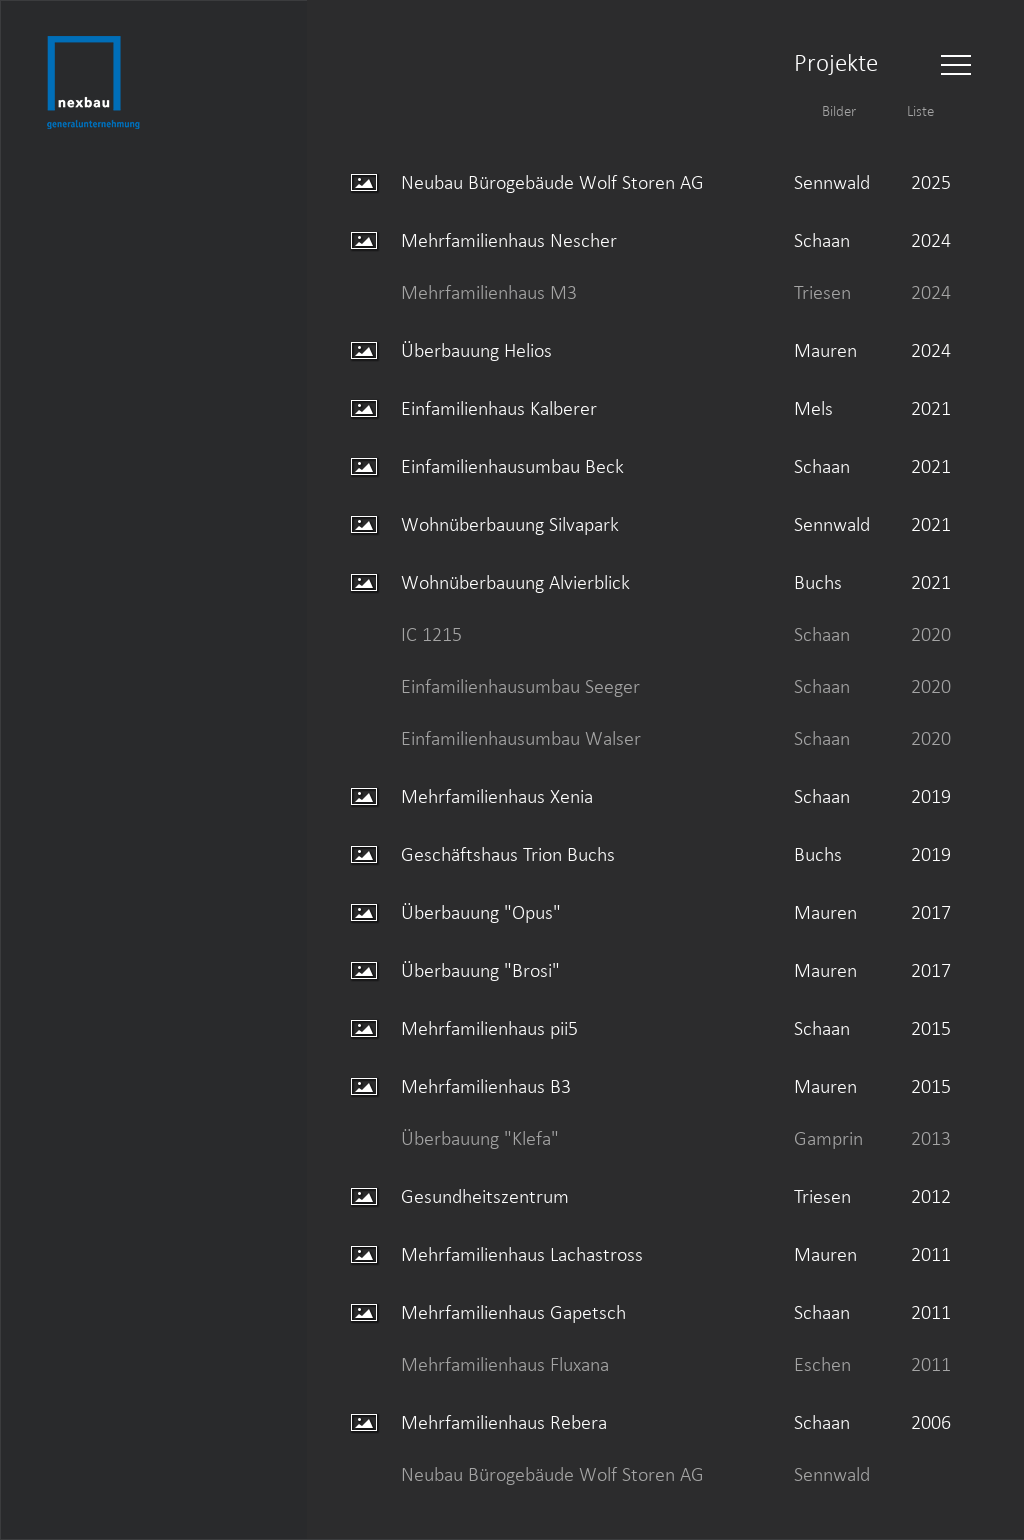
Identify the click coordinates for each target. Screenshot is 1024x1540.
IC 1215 (431, 634)
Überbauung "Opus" (481, 912)
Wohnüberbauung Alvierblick (515, 582)
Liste (920, 110)
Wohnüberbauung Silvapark (510, 524)
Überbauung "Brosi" (480, 970)
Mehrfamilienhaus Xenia (497, 796)
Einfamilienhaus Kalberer (499, 408)
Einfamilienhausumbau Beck (512, 466)
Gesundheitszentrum (485, 1196)
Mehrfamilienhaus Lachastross (522, 1254)
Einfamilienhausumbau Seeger (520, 686)
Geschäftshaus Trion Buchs (508, 854)
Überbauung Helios (476, 350)
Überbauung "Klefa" (480, 1138)
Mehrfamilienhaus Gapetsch (513, 1312)
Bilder (839, 110)
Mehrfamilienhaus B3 (486, 1086)
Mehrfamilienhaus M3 (489, 292)
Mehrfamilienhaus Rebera (504, 1422)
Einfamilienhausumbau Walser (521, 738)
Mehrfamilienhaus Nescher (509, 240)
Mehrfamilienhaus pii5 (489, 1028)
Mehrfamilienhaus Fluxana (505, 1364)
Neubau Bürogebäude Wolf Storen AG (552, 182)
